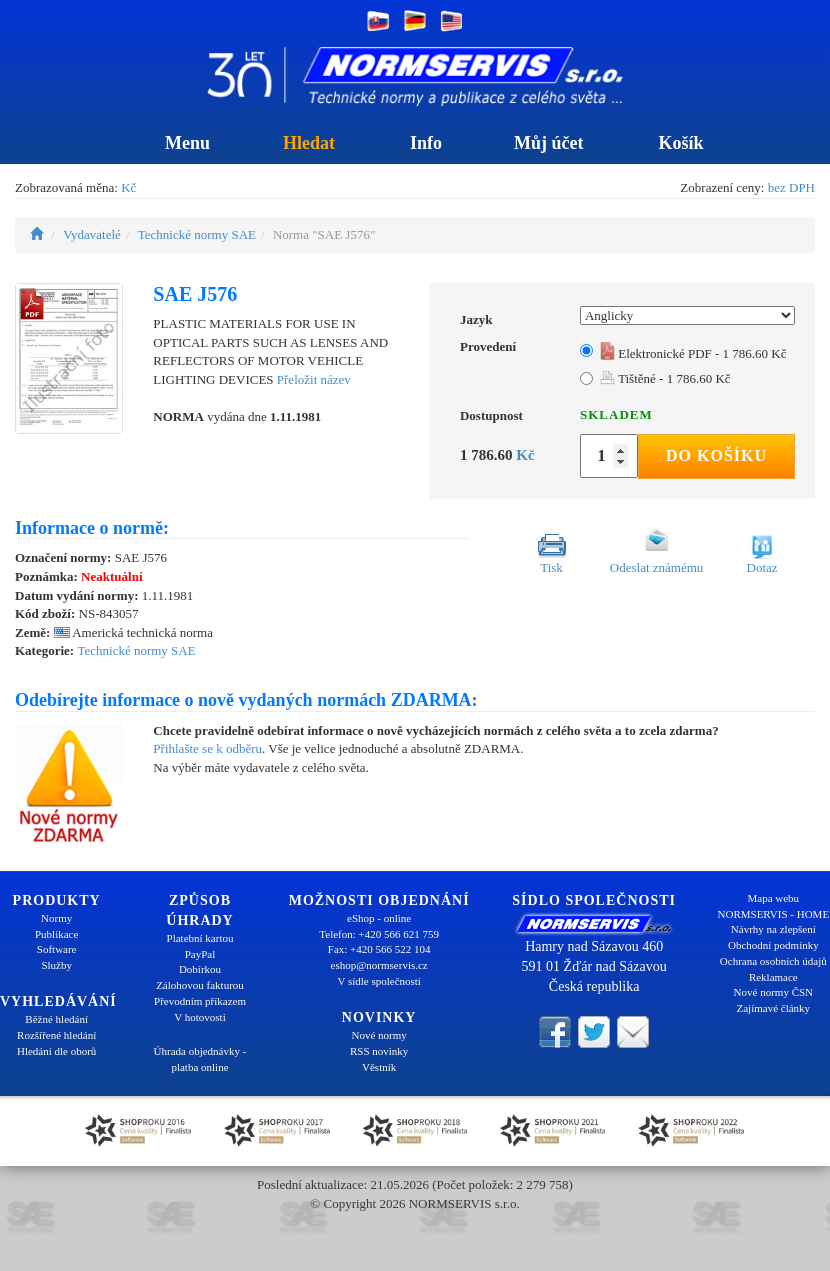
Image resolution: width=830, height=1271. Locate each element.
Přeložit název (314, 379)
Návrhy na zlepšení (773, 929)
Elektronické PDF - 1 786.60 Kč (693, 353)
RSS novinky (379, 1051)
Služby (56, 965)
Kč (128, 187)
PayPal (200, 954)
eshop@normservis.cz (379, 965)
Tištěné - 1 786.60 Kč (665, 378)
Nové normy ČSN (773, 992)
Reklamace (773, 977)
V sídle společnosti (379, 981)
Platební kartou (200, 938)
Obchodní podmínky (773, 945)
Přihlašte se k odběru (207, 748)
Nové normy (379, 1035)
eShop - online (379, 918)
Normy (56, 918)
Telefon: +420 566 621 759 (379, 934)
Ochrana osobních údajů (773, 961)
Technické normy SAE (197, 234)
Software (57, 949)
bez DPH (791, 187)
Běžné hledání (56, 1019)
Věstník (379, 1067)
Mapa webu (774, 898)
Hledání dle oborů (56, 1051)
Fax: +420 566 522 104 (379, 949)
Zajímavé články (774, 1008)
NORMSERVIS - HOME (774, 914)
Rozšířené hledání (56, 1035)
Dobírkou (200, 969)
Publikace (56, 934)
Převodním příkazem (200, 1001)
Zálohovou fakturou (200, 985)
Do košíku (716, 455)
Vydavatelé (92, 234)
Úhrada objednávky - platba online (200, 1059)
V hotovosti (199, 1017)
